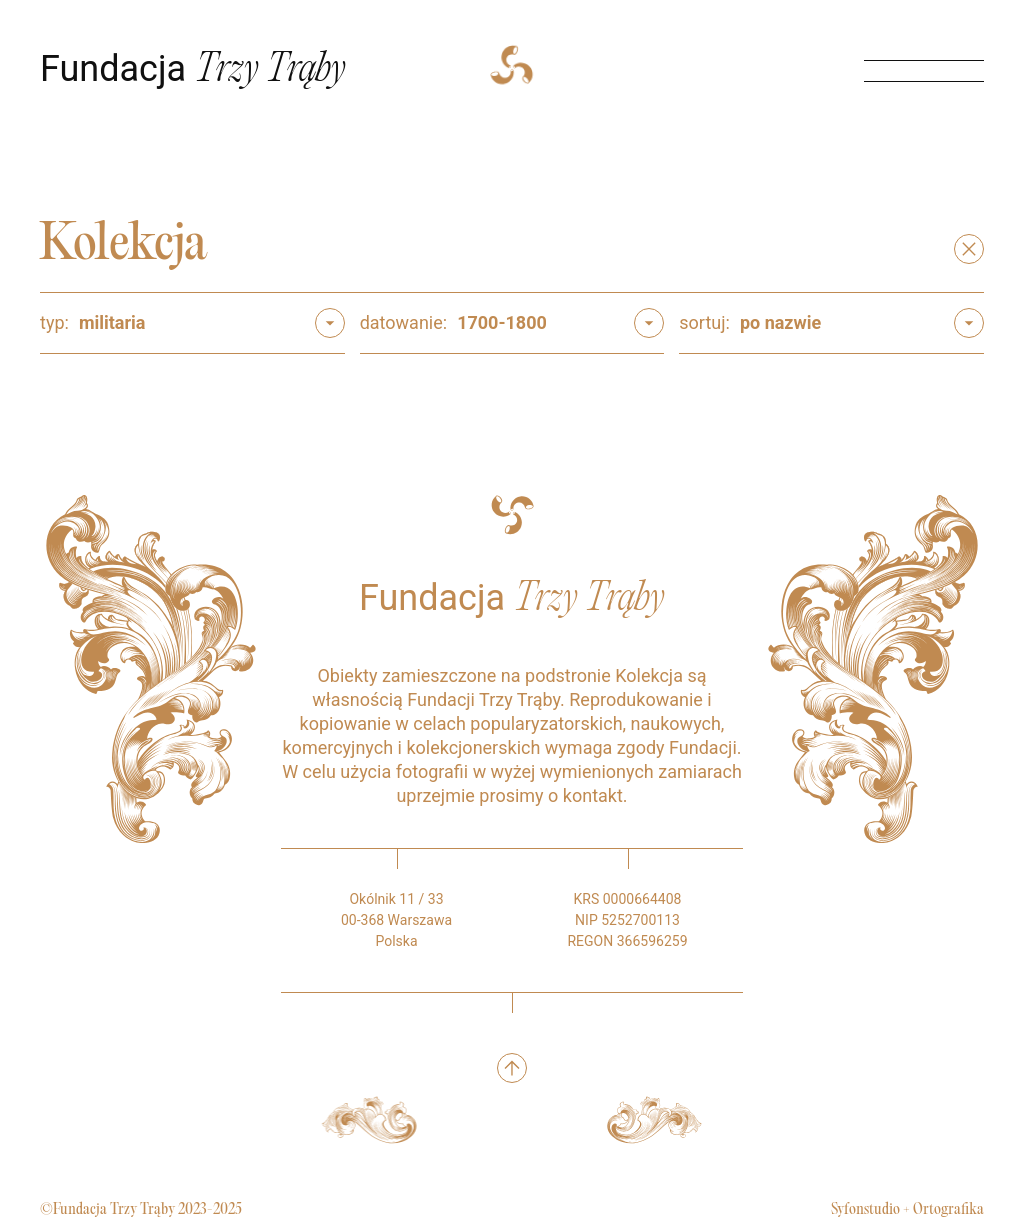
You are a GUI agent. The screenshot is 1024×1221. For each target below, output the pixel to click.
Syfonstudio (865, 1210)
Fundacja (193, 69)
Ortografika (948, 1210)
